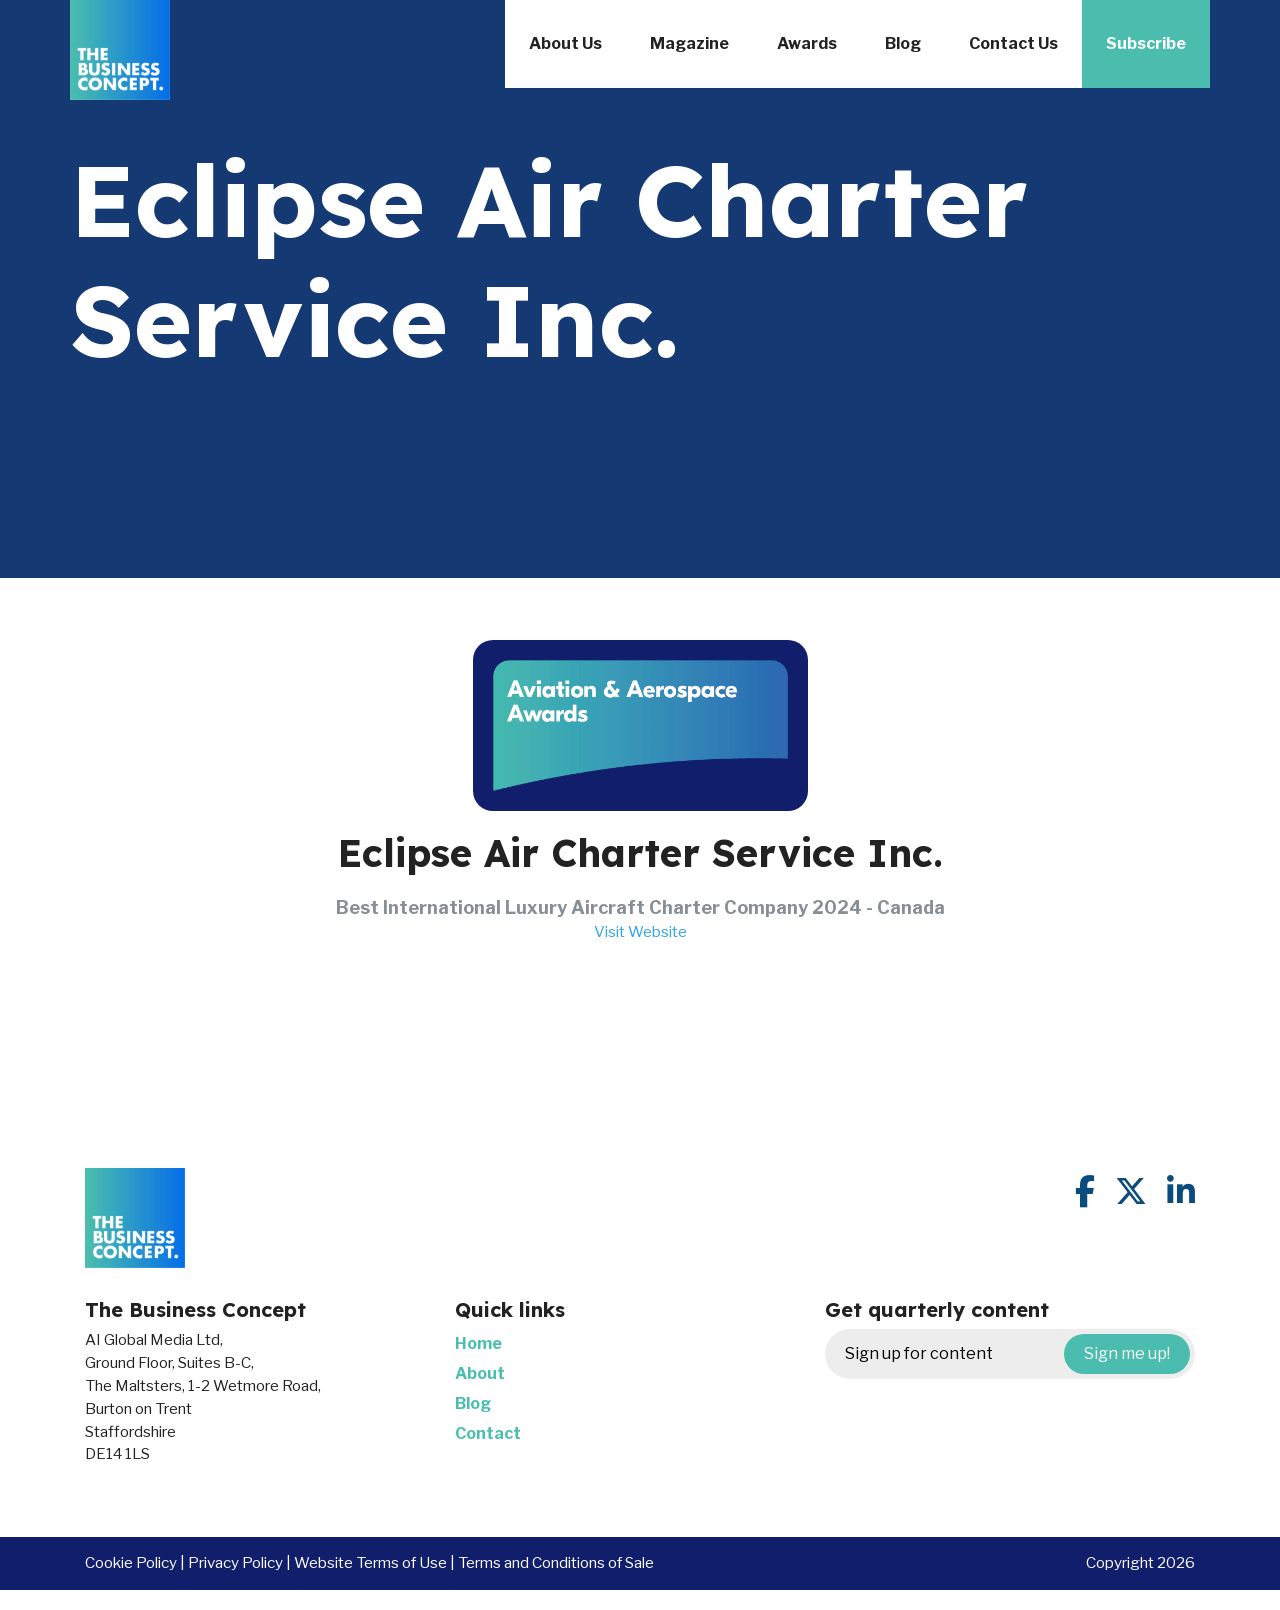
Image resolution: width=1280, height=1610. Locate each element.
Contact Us (1013, 43)
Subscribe (1146, 43)
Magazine (689, 43)
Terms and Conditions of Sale (556, 1562)
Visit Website (640, 931)
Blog (903, 43)
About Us (565, 43)
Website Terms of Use (370, 1562)
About (480, 1373)
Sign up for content (1017, 1354)
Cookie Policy (131, 1562)
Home (478, 1343)
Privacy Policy (235, 1562)
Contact (488, 1433)
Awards (807, 43)
